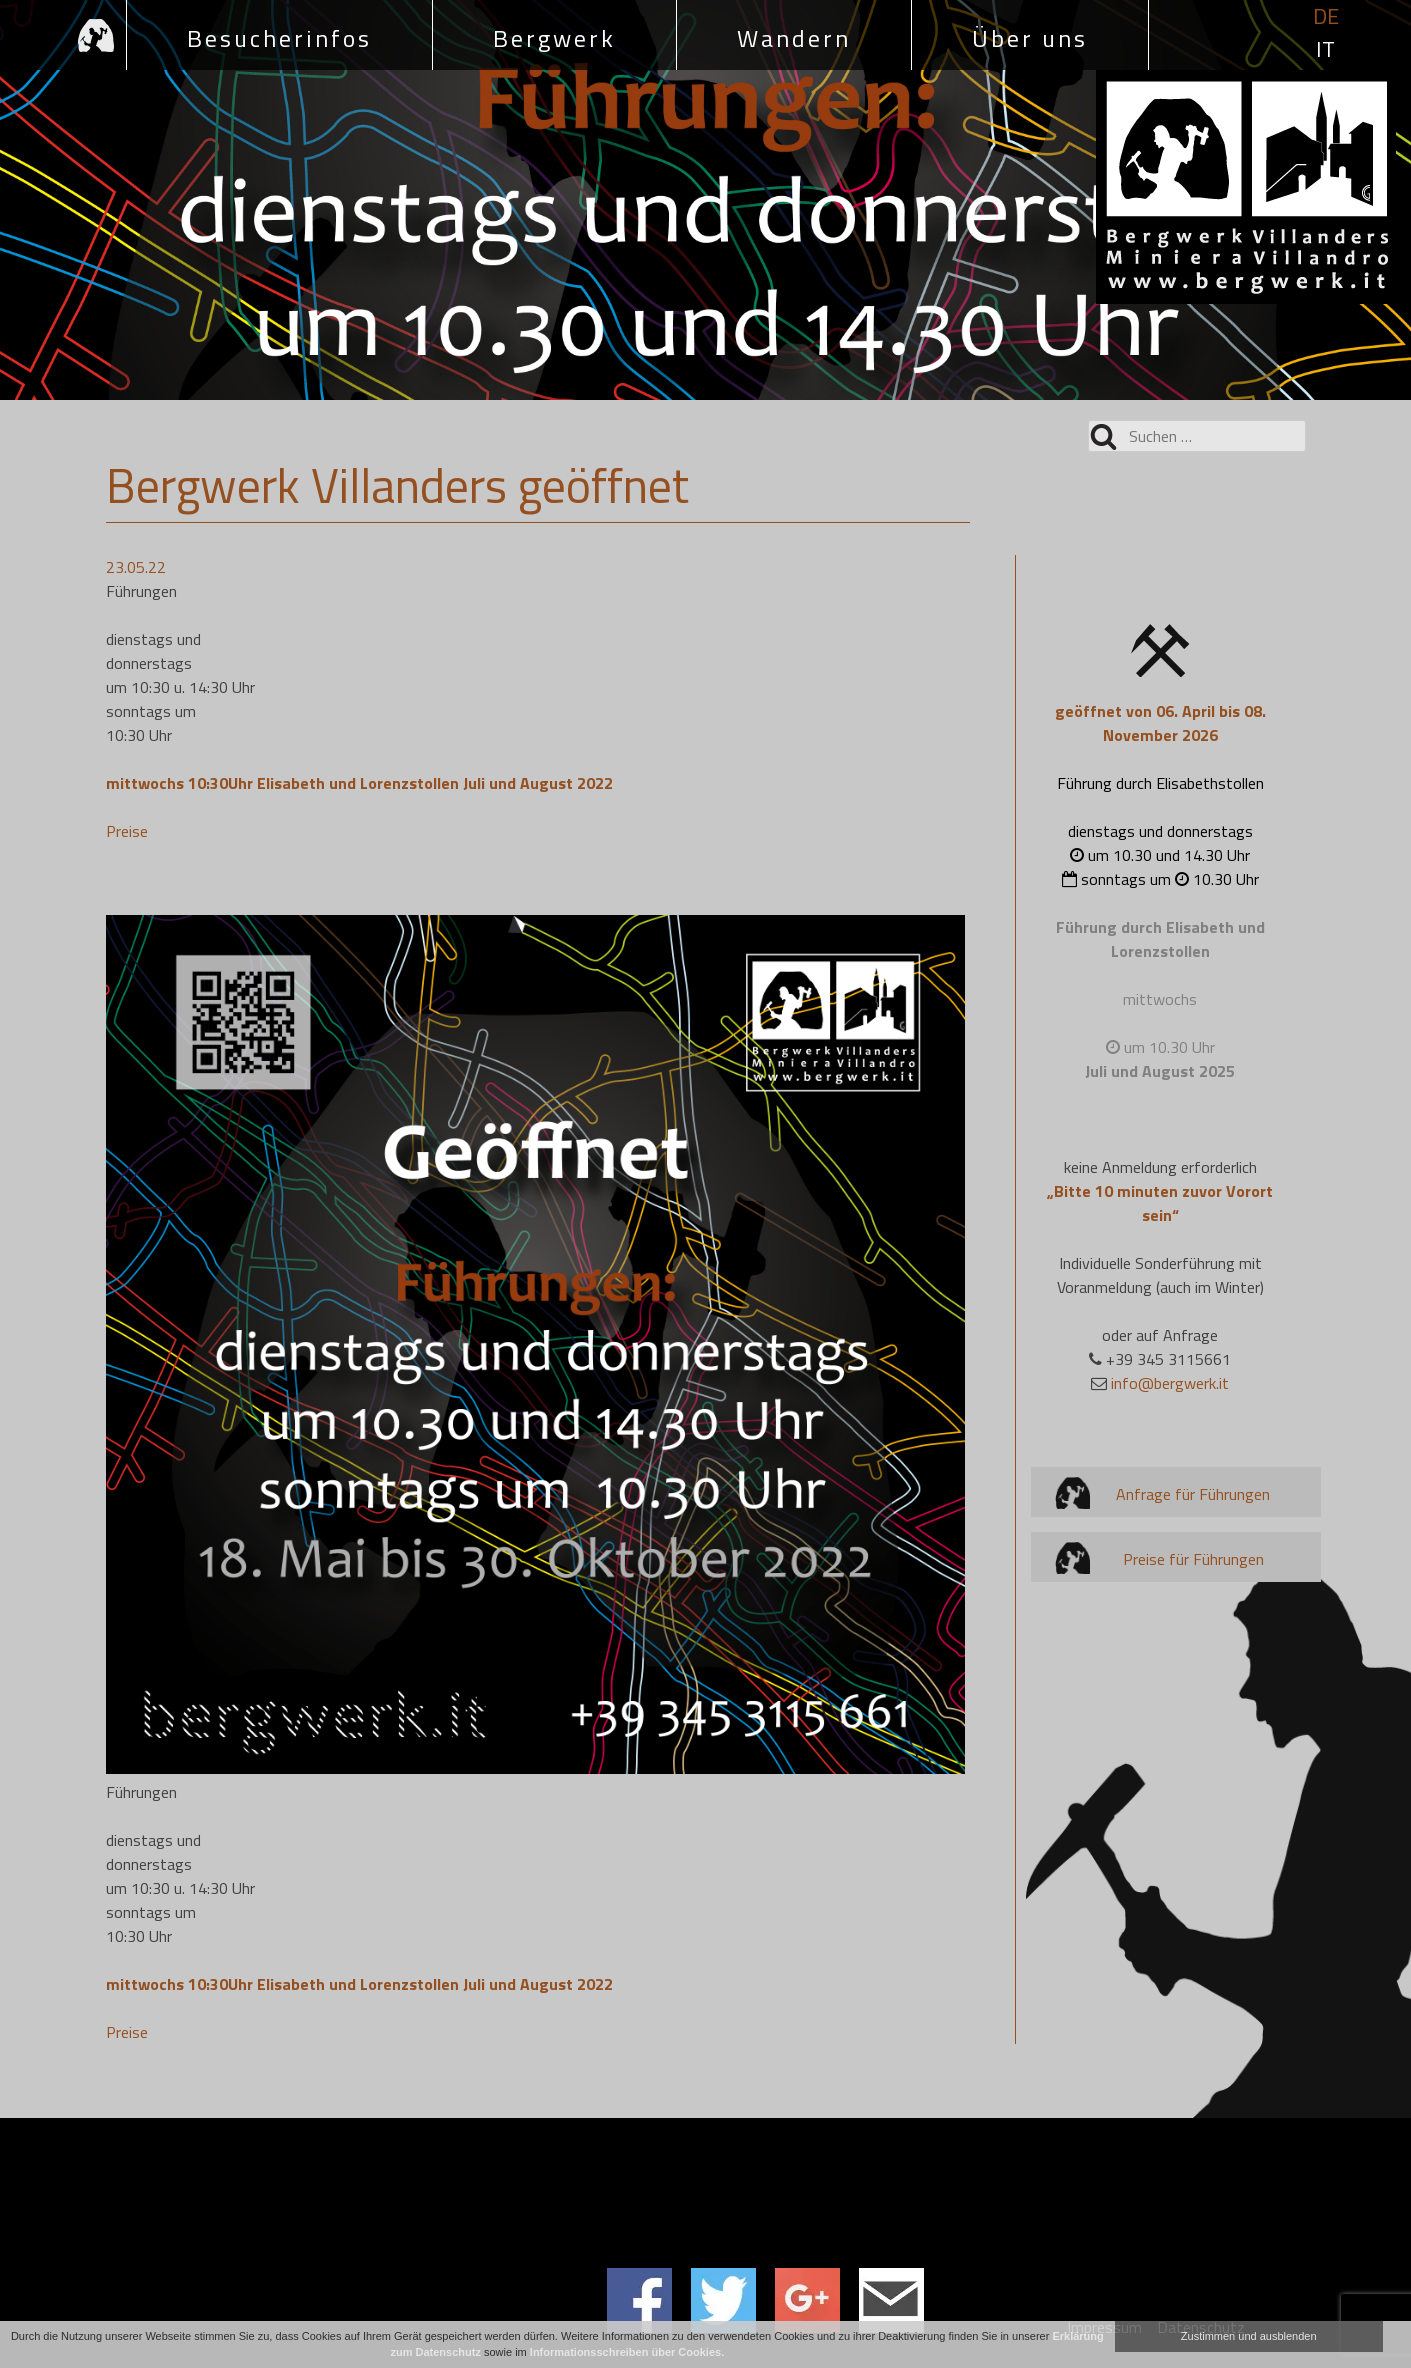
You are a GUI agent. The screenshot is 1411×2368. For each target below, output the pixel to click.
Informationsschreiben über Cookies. (627, 2352)
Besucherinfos (279, 38)
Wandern (794, 38)
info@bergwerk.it (1170, 1383)
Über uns (1030, 38)
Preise (127, 831)
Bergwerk (554, 38)
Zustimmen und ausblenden (1249, 2336)
